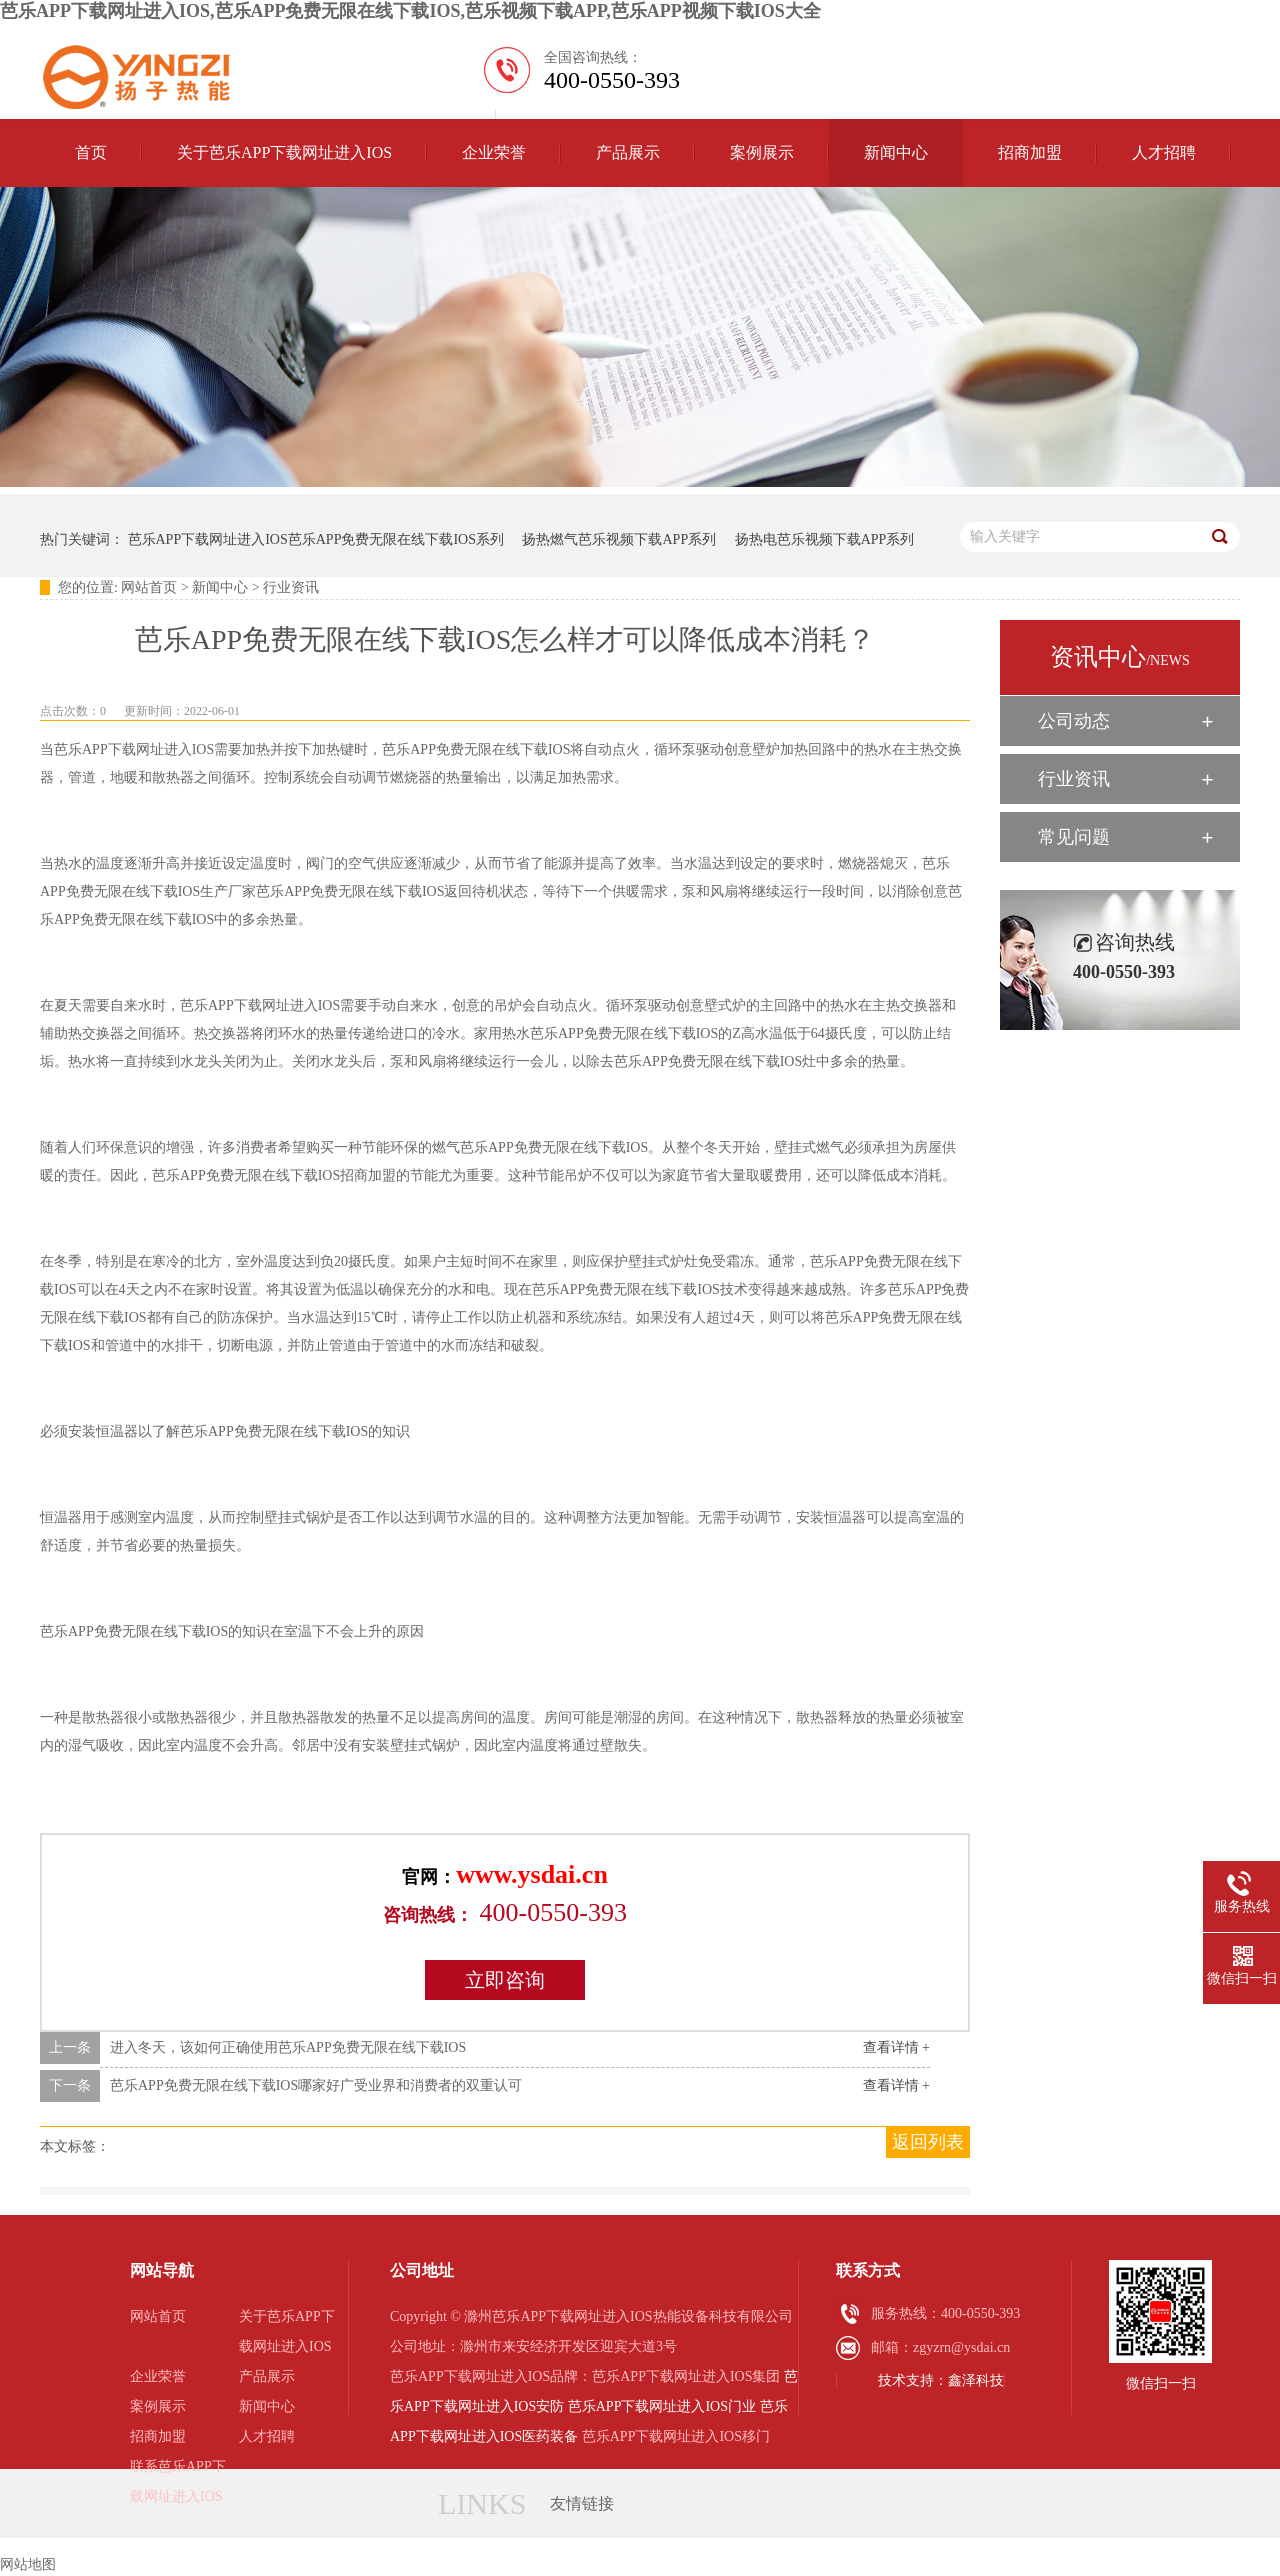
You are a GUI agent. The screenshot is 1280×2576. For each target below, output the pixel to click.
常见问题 (1074, 837)
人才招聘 (1164, 152)
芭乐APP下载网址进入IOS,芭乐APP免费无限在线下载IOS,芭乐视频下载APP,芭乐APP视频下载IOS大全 (410, 11)
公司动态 (1074, 721)
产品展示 (628, 152)
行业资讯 (291, 587)
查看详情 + (896, 2047)
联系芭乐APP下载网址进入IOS (178, 2481)
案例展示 (762, 152)
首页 (91, 152)
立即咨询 (505, 1980)
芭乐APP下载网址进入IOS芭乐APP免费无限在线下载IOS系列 (316, 539)
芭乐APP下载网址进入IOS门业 (662, 2406)
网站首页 (149, 587)
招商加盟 (1030, 152)
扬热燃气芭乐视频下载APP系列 (619, 539)
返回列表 (928, 2142)
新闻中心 (896, 152)
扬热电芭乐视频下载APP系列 (825, 539)
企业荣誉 (494, 152)
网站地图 (28, 2564)
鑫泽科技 (976, 2380)
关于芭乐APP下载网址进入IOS (284, 152)
